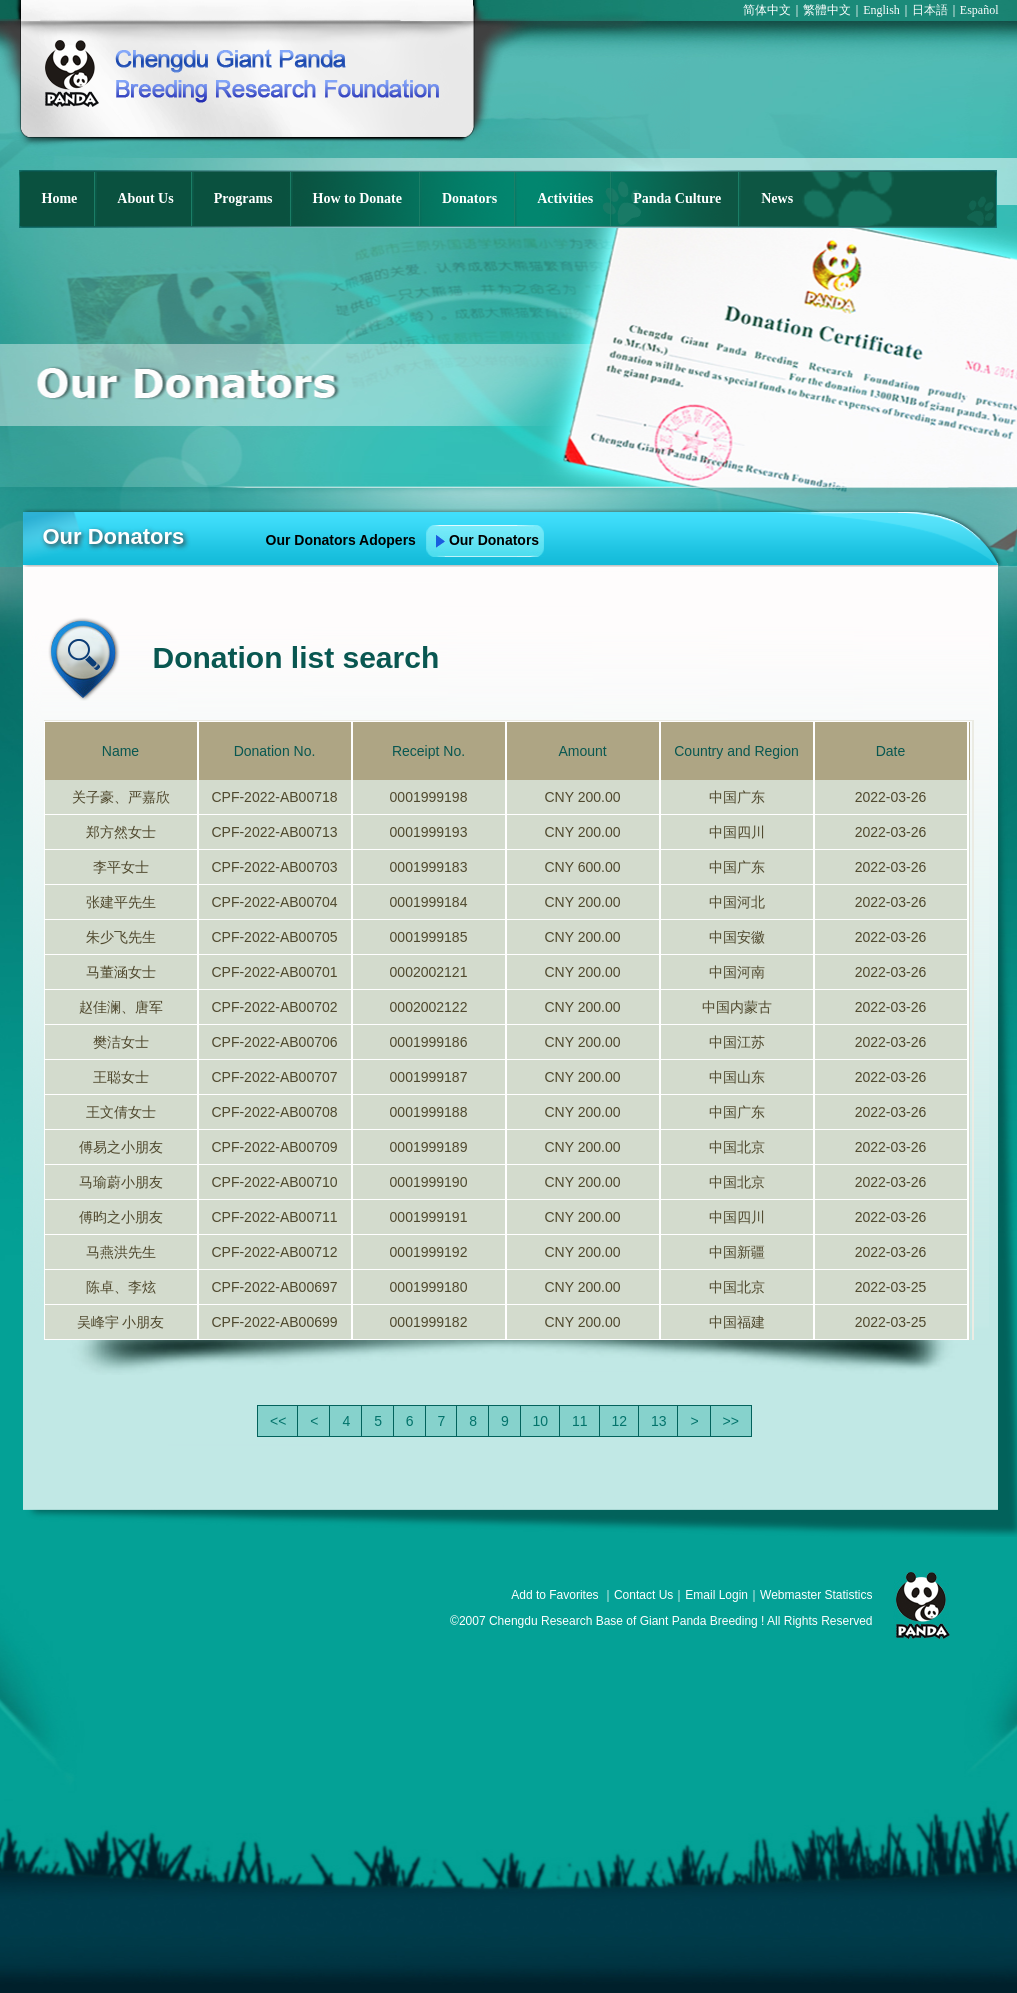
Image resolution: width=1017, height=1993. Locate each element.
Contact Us (643, 1595)
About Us (145, 198)
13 (659, 1421)
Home (60, 198)
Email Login (716, 1595)
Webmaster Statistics (816, 1595)
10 (541, 1421)
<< (278, 1421)
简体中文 (767, 10)
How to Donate (357, 198)
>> (731, 1421)
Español (979, 10)
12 (620, 1421)
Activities (565, 198)
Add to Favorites (554, 1595)
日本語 (930, 10)
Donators (469, 198)
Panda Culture (677, 198)
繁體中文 (827, 10)
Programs (243, 198)
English (881, 10)
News (777, 198)
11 (580, 1421)
